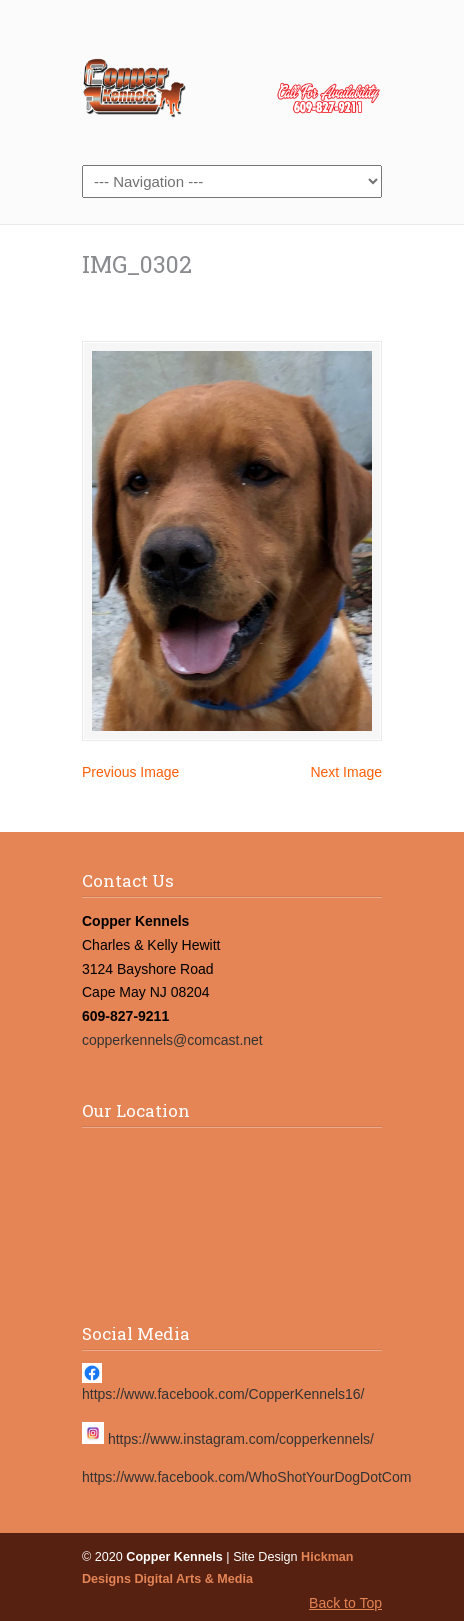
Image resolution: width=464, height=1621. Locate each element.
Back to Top (345, 1603)
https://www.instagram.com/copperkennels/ (241, 1439)
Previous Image (130, 772)
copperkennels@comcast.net (172, 1040)
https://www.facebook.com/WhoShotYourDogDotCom (246, 1477)
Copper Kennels (232, 81)
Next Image (346, 772)
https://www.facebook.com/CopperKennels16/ (223, 1394)
